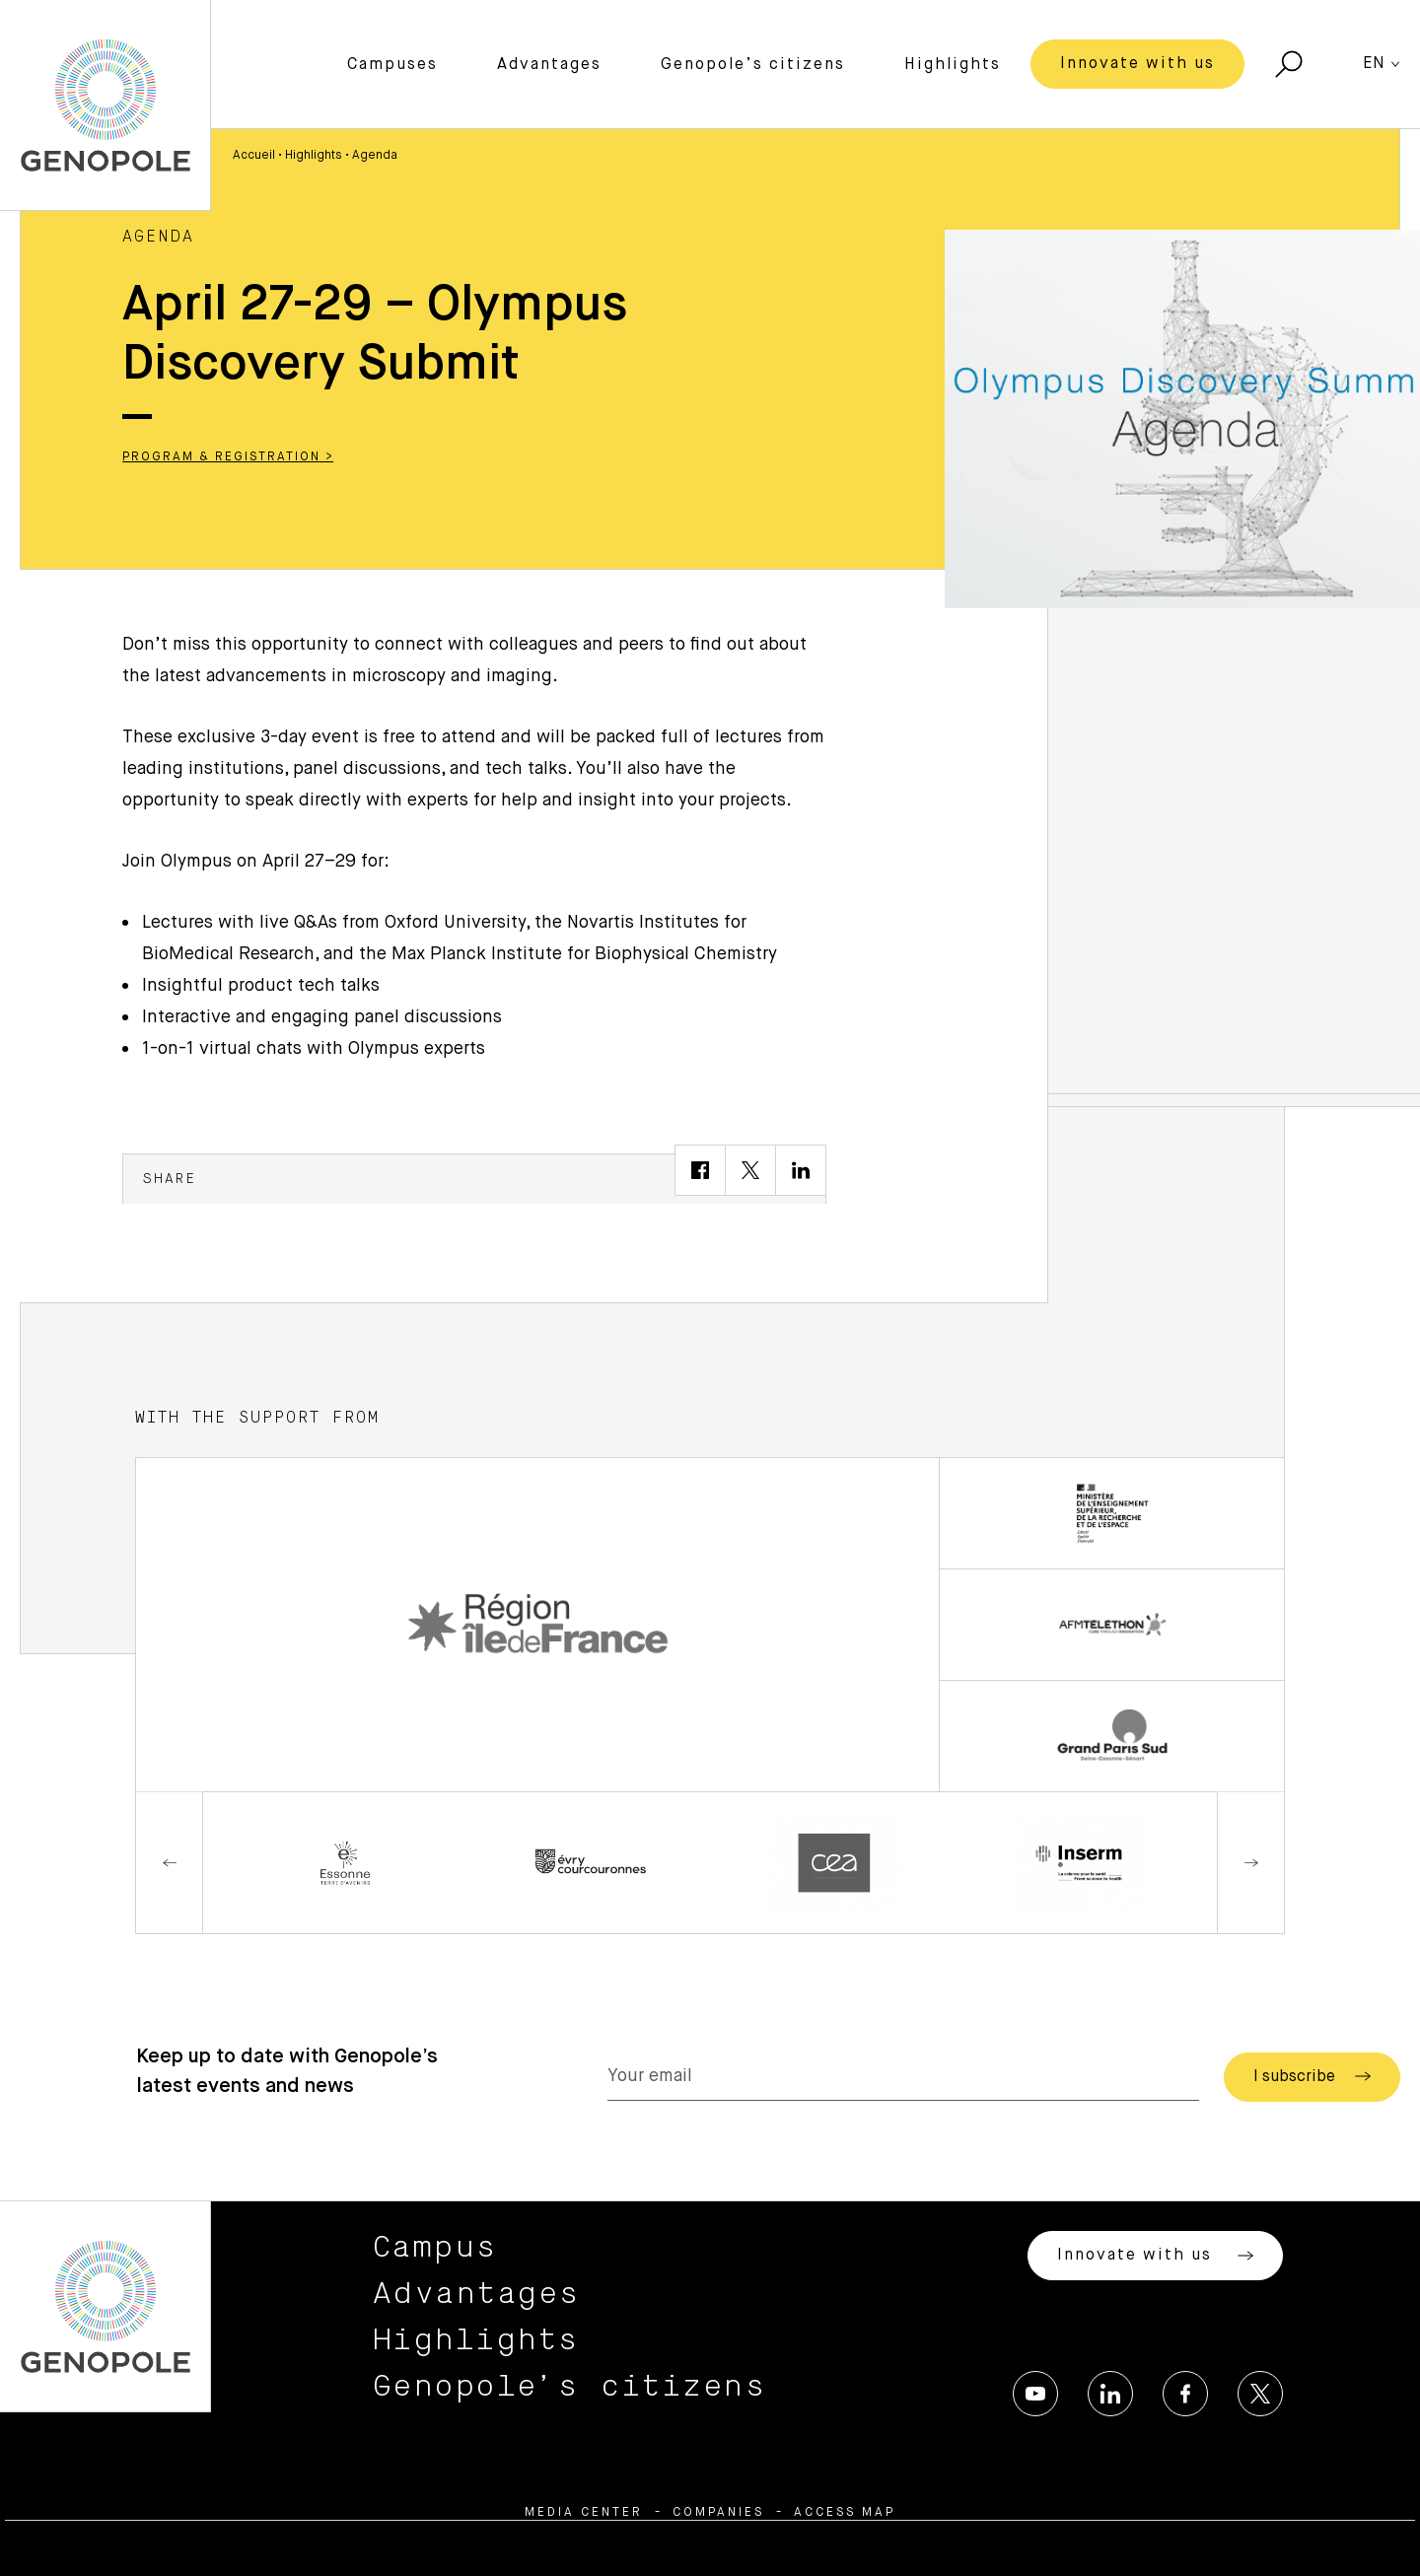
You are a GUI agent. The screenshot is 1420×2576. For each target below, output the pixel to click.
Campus (435, 2248)
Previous (169, 1862)
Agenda (374, 156)
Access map (844, 2513)
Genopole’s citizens (753, 65)
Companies (718, 2513)
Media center (584, 2513)
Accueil (254, 156)
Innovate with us (1137, 64)
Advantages (549, 65)
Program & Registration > (227, 457)
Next (1250, 1862)
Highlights (952, 65)
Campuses (392, 65)
